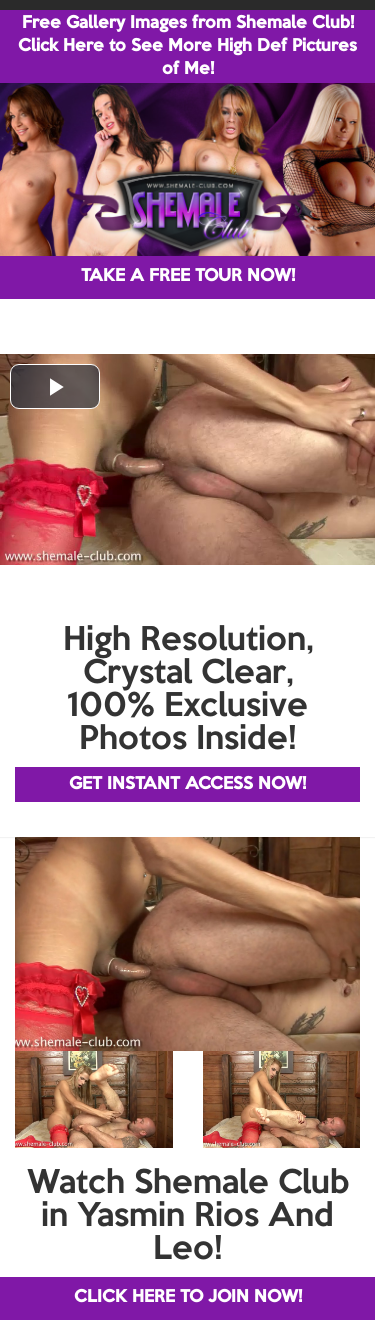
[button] (55, 386)
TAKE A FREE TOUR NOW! (188, 276)
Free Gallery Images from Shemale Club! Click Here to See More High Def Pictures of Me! (187, 46)
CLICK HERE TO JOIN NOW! (188, 1297)
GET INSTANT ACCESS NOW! (187, 784)
